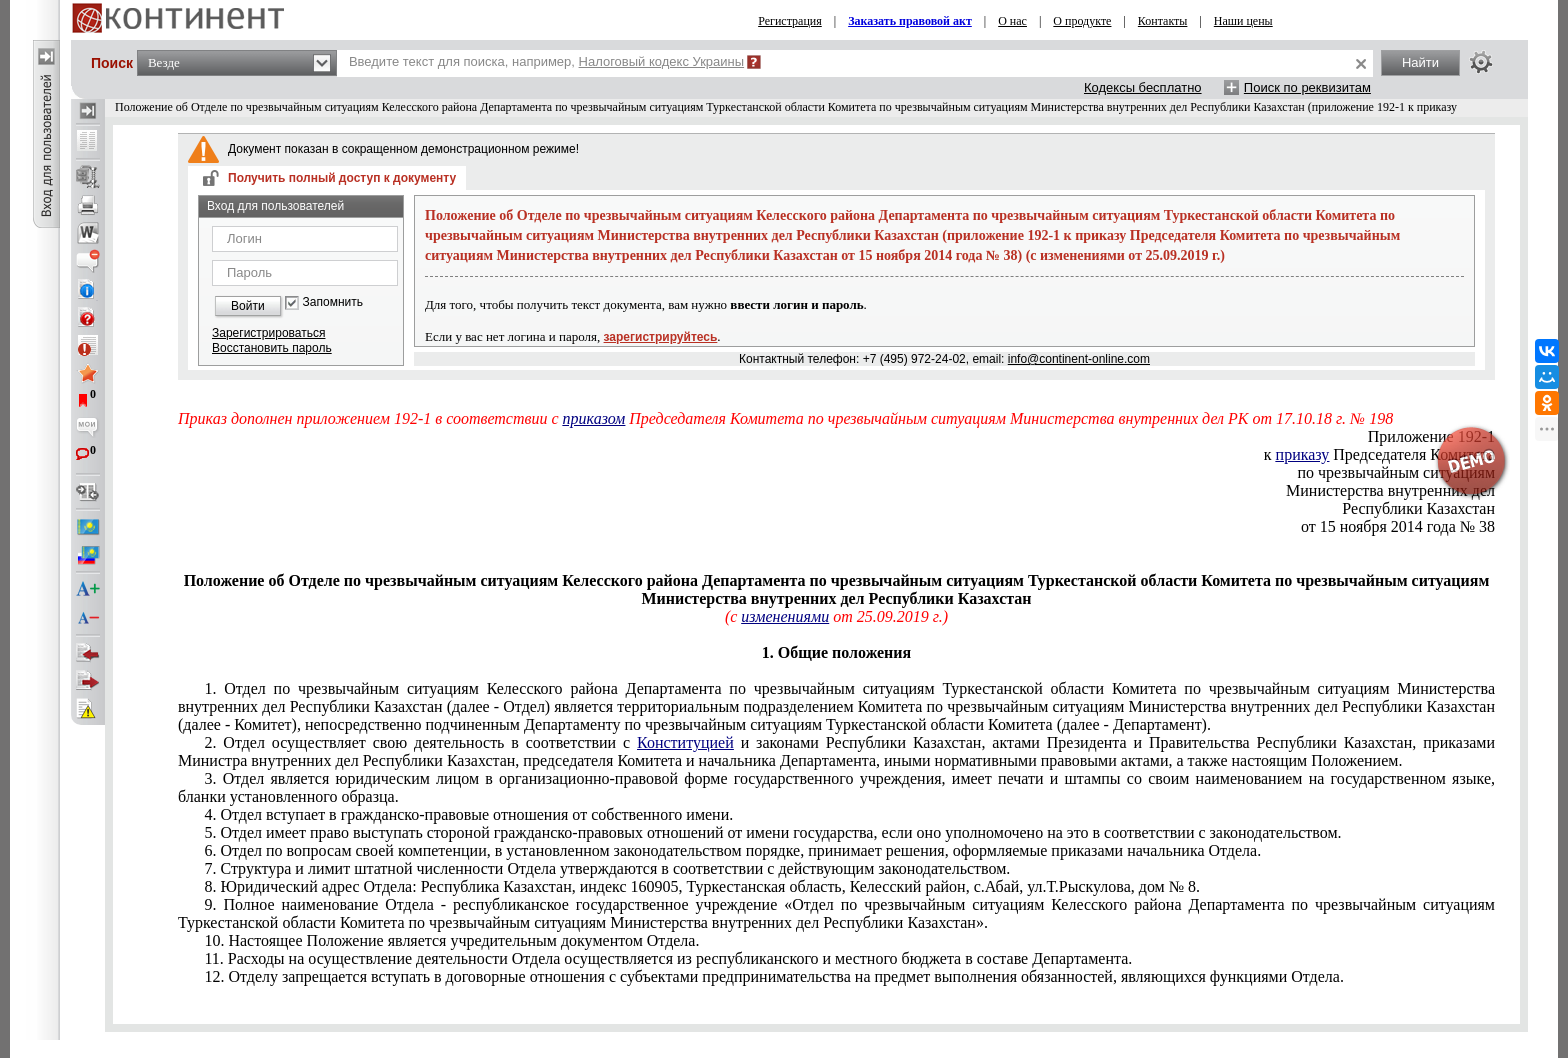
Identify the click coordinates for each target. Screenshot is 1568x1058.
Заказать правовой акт (910, 21)
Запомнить (333, 302)
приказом (594, 418)
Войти (248, 306)
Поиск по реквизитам (1307, 87)
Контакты (1163, 21)
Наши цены (1243, 21)
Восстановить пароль (272, 348)
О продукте (1082, 21)
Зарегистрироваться (268, 333)
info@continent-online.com (1079, 359)
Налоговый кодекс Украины (662, 61)
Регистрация (790, 21)
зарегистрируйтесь (661, 337)
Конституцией (685, 742)
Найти (1420, 62)
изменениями (785, 616)
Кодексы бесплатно (1143, 87)
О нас (1012, 21)
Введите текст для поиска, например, (546, 61)
